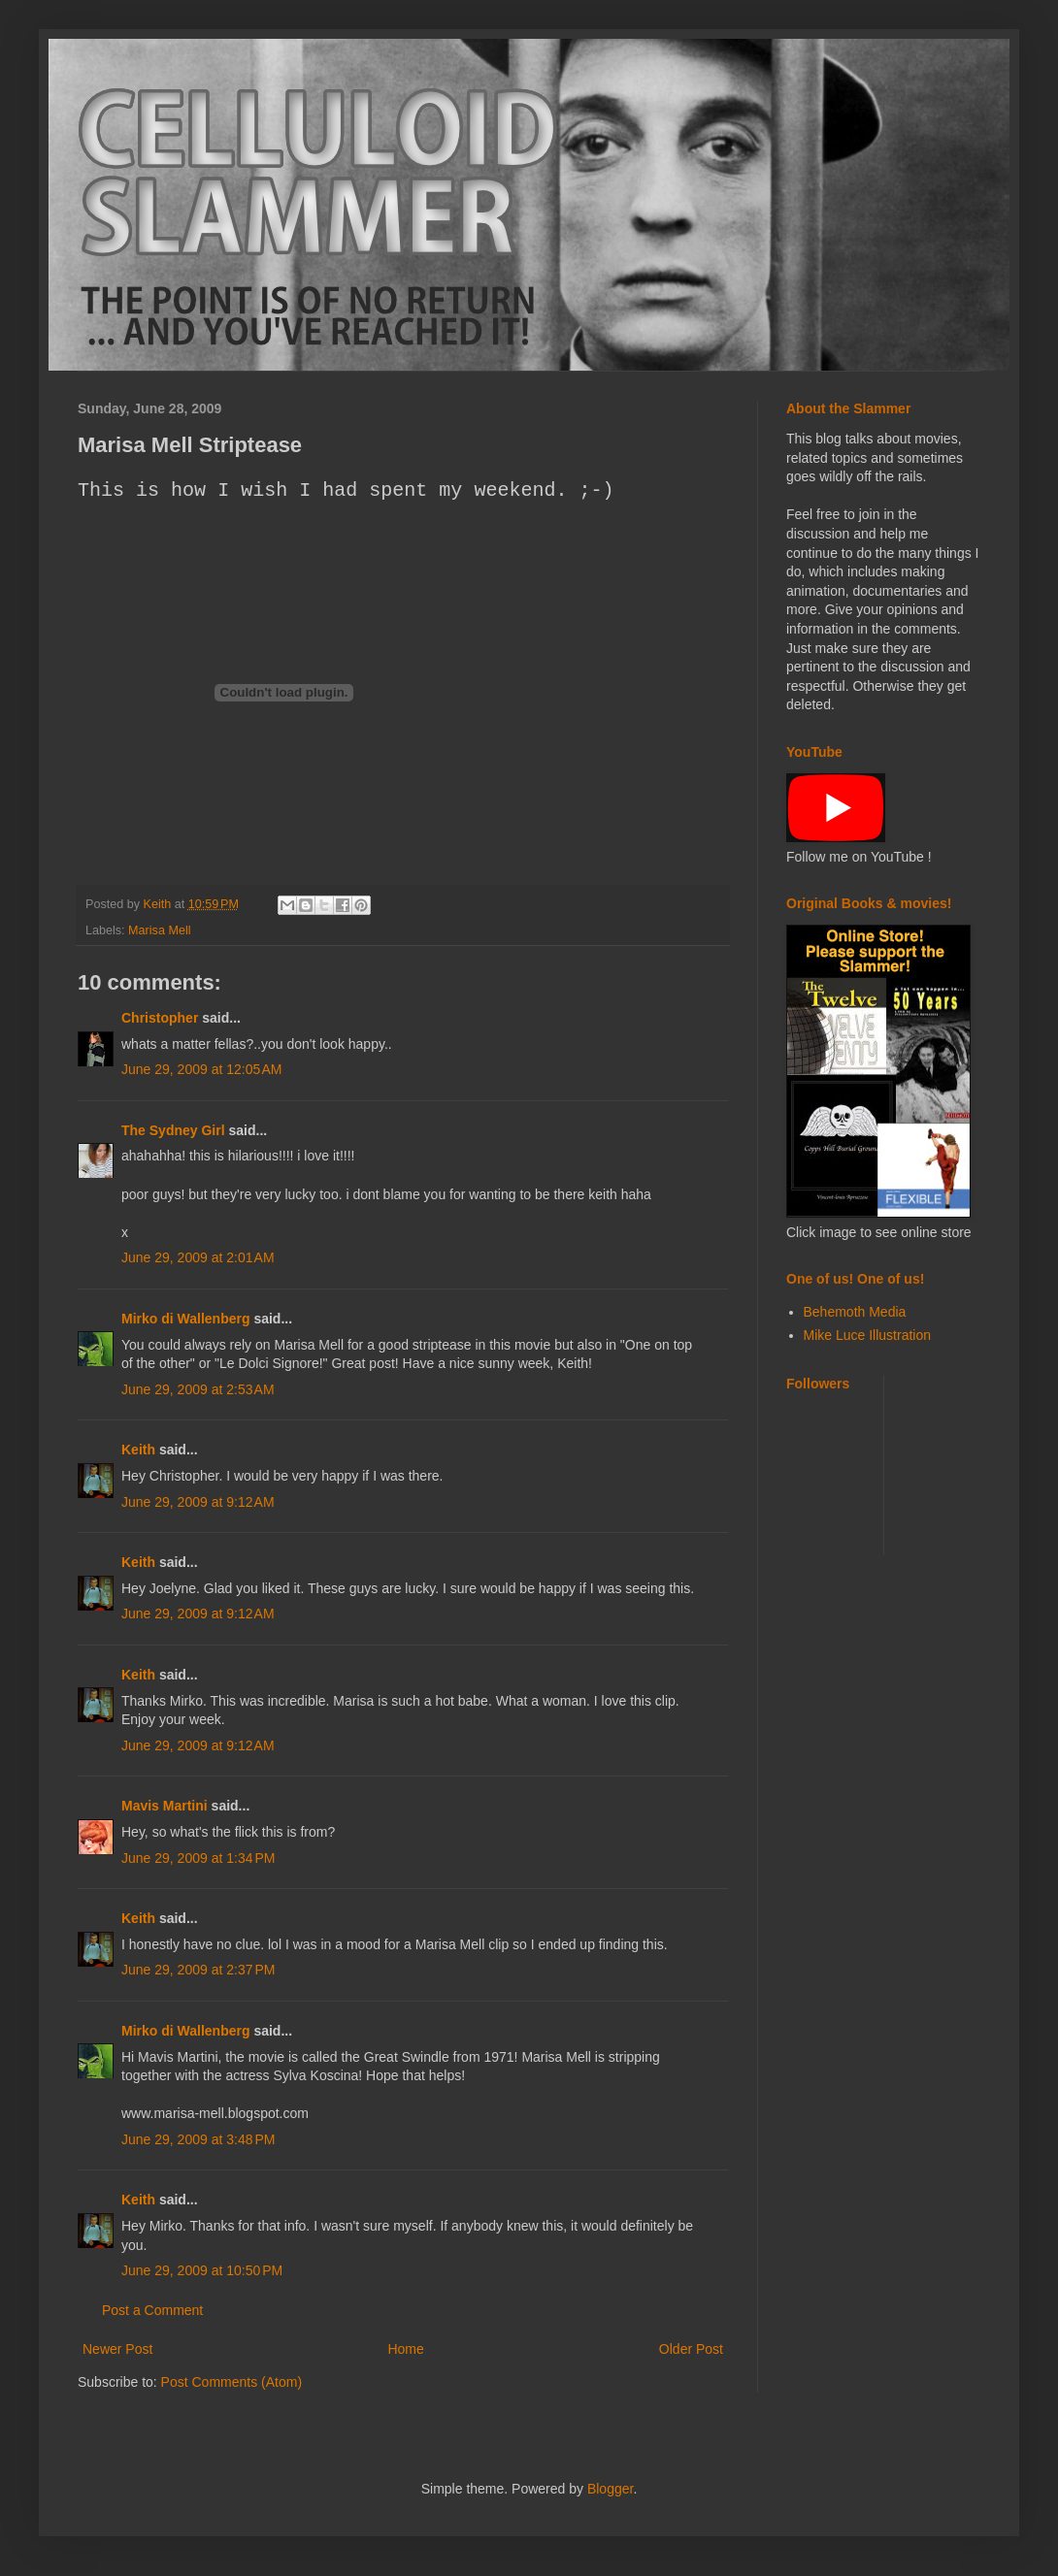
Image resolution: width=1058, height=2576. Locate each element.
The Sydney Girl (173, 1130)
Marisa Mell (159, 930)
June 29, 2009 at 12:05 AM (201, 1069)
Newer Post (117, 2349)
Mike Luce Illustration (868, 1335)
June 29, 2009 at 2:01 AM (198, 1257)
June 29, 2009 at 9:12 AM (198, 1502)
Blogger (610, 2488)
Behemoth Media (855, 1312)
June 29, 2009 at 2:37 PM (198, 1969)
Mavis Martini (164, 1805)
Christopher (159, 1018)
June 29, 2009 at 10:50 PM (201, 2270)
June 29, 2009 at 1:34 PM (198, 1858)
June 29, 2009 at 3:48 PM (198, 2139)
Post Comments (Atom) (231, 2382)
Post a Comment (152, 2310)
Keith (138, 1449)
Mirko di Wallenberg (185, 1318)
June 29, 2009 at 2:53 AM (198, 1389)
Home (405, 2349)
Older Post (691, 2349)
